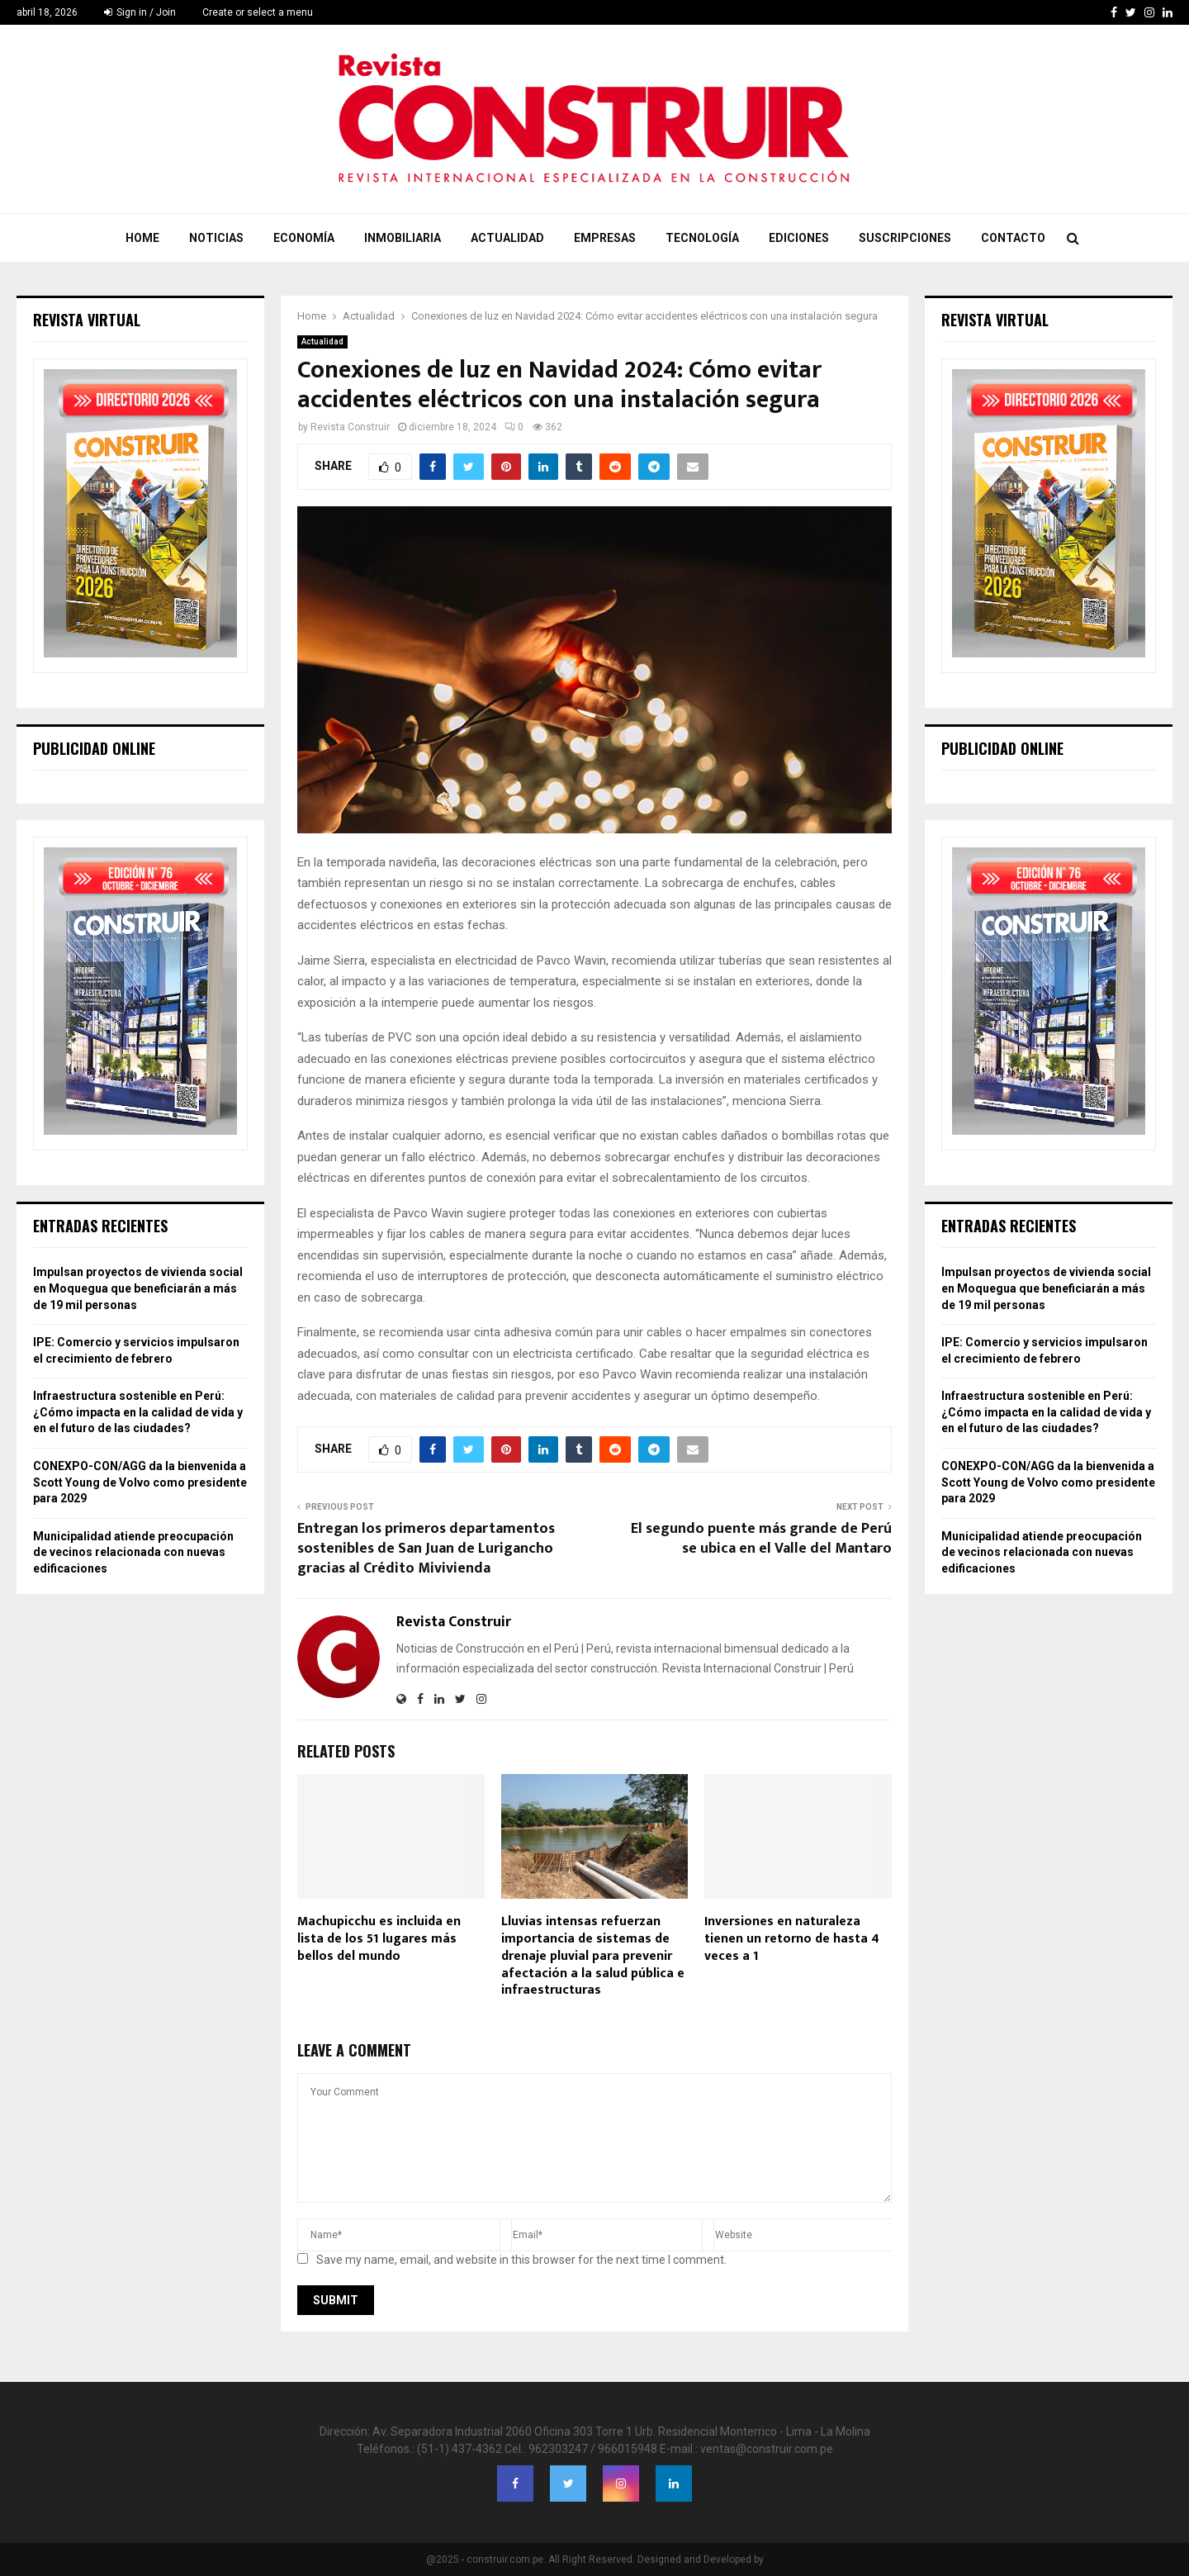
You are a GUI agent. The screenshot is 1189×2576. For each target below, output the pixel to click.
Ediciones (799, 237)
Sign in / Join (140, 12)
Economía (303, 237)
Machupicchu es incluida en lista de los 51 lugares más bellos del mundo (379, 1938)
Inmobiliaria (402, 237)
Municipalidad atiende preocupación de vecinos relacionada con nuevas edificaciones (133, 1552)
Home (142, 237)
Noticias (216, 237)
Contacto (1013, 237)
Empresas (605, 237)
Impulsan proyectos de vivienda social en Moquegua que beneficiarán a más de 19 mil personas (138, 1288)
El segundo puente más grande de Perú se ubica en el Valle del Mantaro (761, 1538)
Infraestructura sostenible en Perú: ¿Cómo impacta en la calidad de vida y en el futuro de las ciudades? (138, 1412)
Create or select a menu (257, 12)
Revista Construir (350, 427)
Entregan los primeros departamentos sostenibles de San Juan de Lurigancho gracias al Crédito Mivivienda (426, 1548)
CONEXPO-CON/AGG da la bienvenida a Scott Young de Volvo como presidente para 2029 (140, 1482)
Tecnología (702, 237)
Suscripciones (905, 237)
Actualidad (507, 237)
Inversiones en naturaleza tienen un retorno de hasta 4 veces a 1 (791, 1938)
